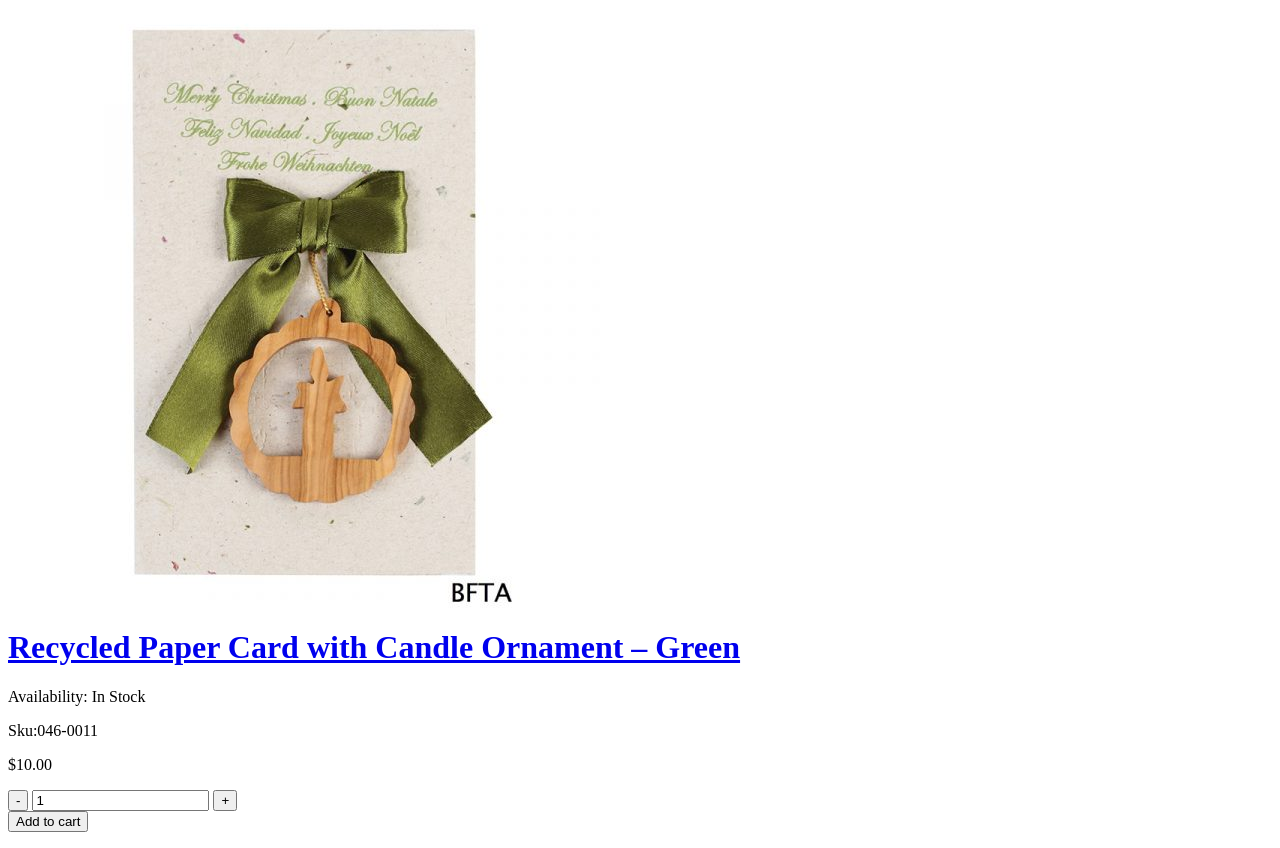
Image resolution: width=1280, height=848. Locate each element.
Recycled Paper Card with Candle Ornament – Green (374, 647)
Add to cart (48, 821)
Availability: (48, 696)
